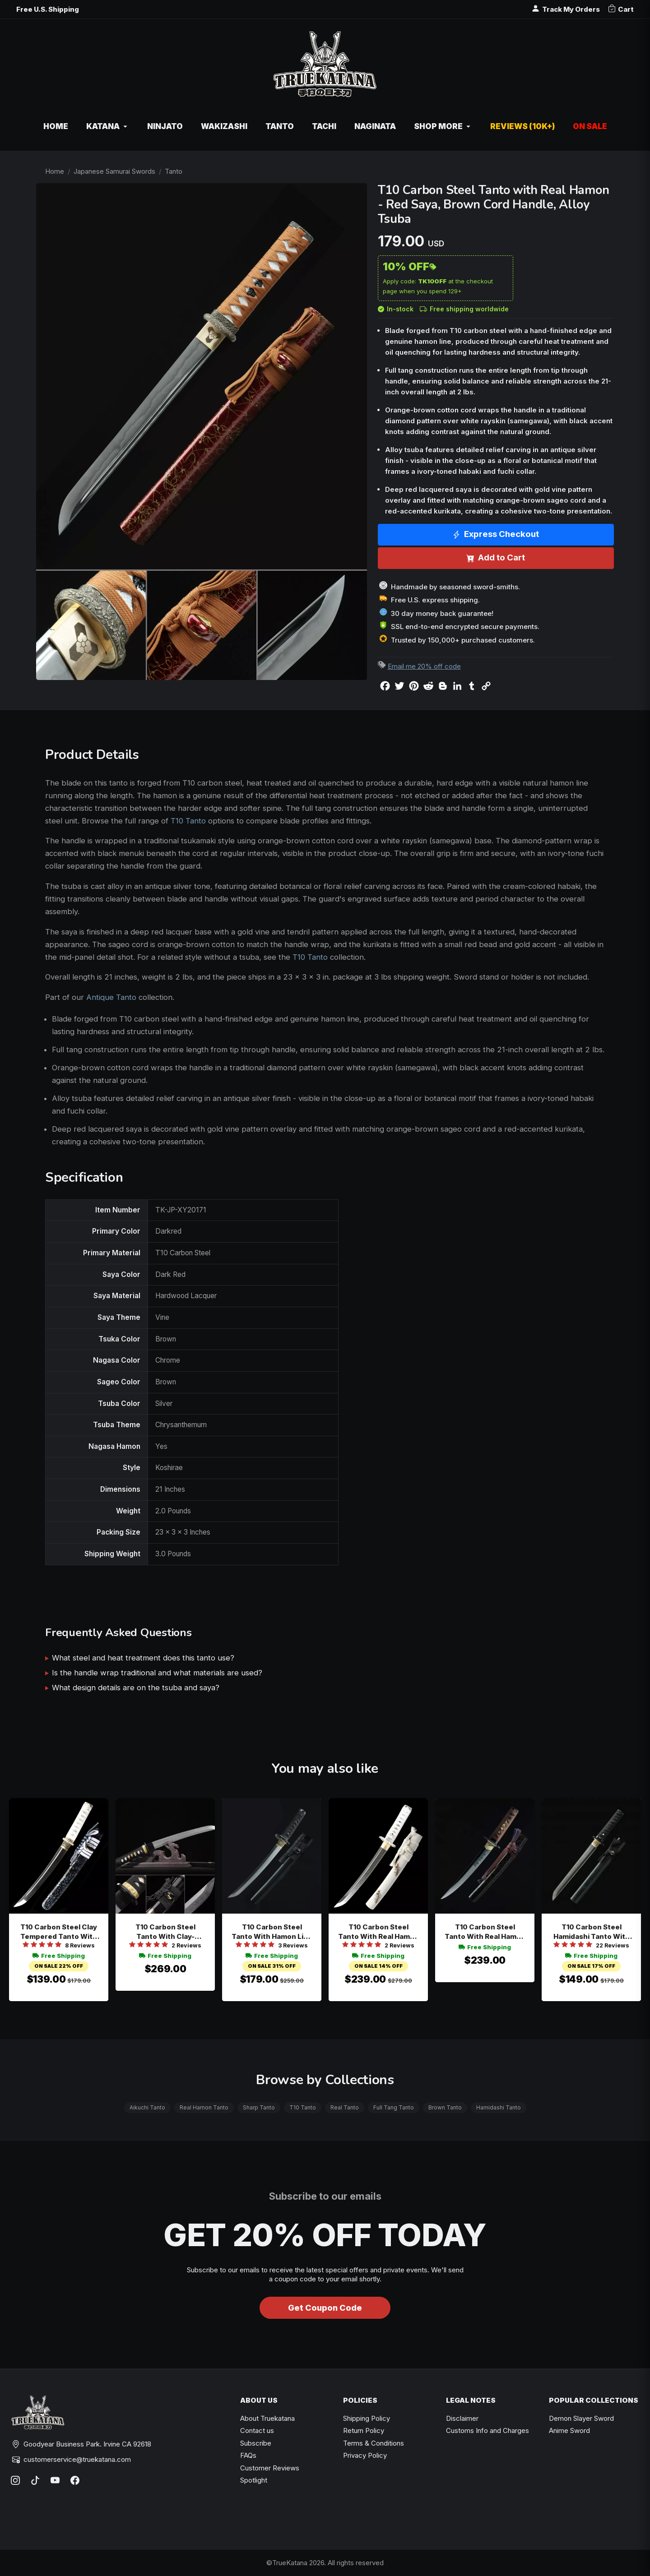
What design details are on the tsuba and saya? (135, 1687)
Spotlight (253, 2480)
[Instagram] (15, 2480)
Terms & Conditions (373, 2443)
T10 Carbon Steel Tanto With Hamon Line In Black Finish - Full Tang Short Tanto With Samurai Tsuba (272, 1932)
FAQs (248, 2455)
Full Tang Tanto (393, 2107)
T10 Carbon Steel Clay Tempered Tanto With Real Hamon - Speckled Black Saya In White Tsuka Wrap (58, 1932)
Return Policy (363, 2430)
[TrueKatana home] (324, 68)
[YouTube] (55, 2480)
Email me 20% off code (424, 666)
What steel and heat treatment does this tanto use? (143, 1657)
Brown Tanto (445, 2107)
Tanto (173, 171)
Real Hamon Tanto (204, 2107)
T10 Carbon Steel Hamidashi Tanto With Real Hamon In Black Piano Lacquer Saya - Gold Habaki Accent (591, 1932)
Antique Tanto (111, 997)
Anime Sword (569, 2430)
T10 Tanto (188, 820)
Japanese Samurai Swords (114, 171)
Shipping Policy (366, 2418)
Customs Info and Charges (487, 2430)
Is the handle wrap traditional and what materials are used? (157, 1672)
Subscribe (255, 2443)
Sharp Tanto (259, 2107)
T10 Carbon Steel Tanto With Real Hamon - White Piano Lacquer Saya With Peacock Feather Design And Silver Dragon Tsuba (378, 1932)
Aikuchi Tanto (147, 2107)
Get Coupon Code (325, 2307)
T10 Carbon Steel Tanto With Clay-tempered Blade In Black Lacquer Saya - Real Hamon (165, 1932)
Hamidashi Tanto (498, 2107)
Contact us (257, 2430)
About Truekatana (267, 2418)
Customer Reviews (269, 2468)
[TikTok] (35, 2480)
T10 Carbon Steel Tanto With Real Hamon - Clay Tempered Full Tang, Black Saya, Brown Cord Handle (485, 1932)
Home (54, 171)
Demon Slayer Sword (581, 2418)
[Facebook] (74, 2480)
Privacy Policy (365, 2455)
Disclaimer (462, 2418)
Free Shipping (58, 1955)
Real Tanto (344, 2107)
